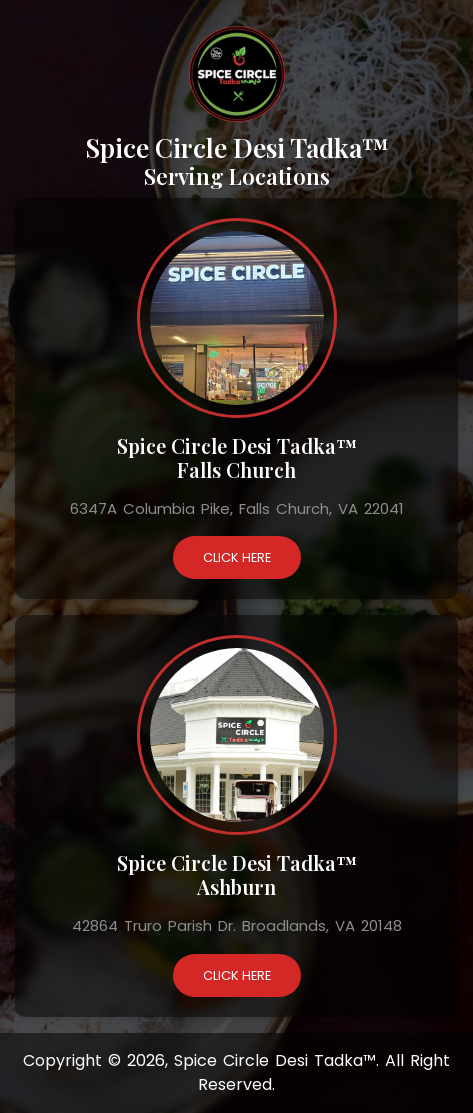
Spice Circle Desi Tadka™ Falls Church (237, 457)
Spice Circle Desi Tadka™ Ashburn (237, 874)
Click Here (237, 557)
